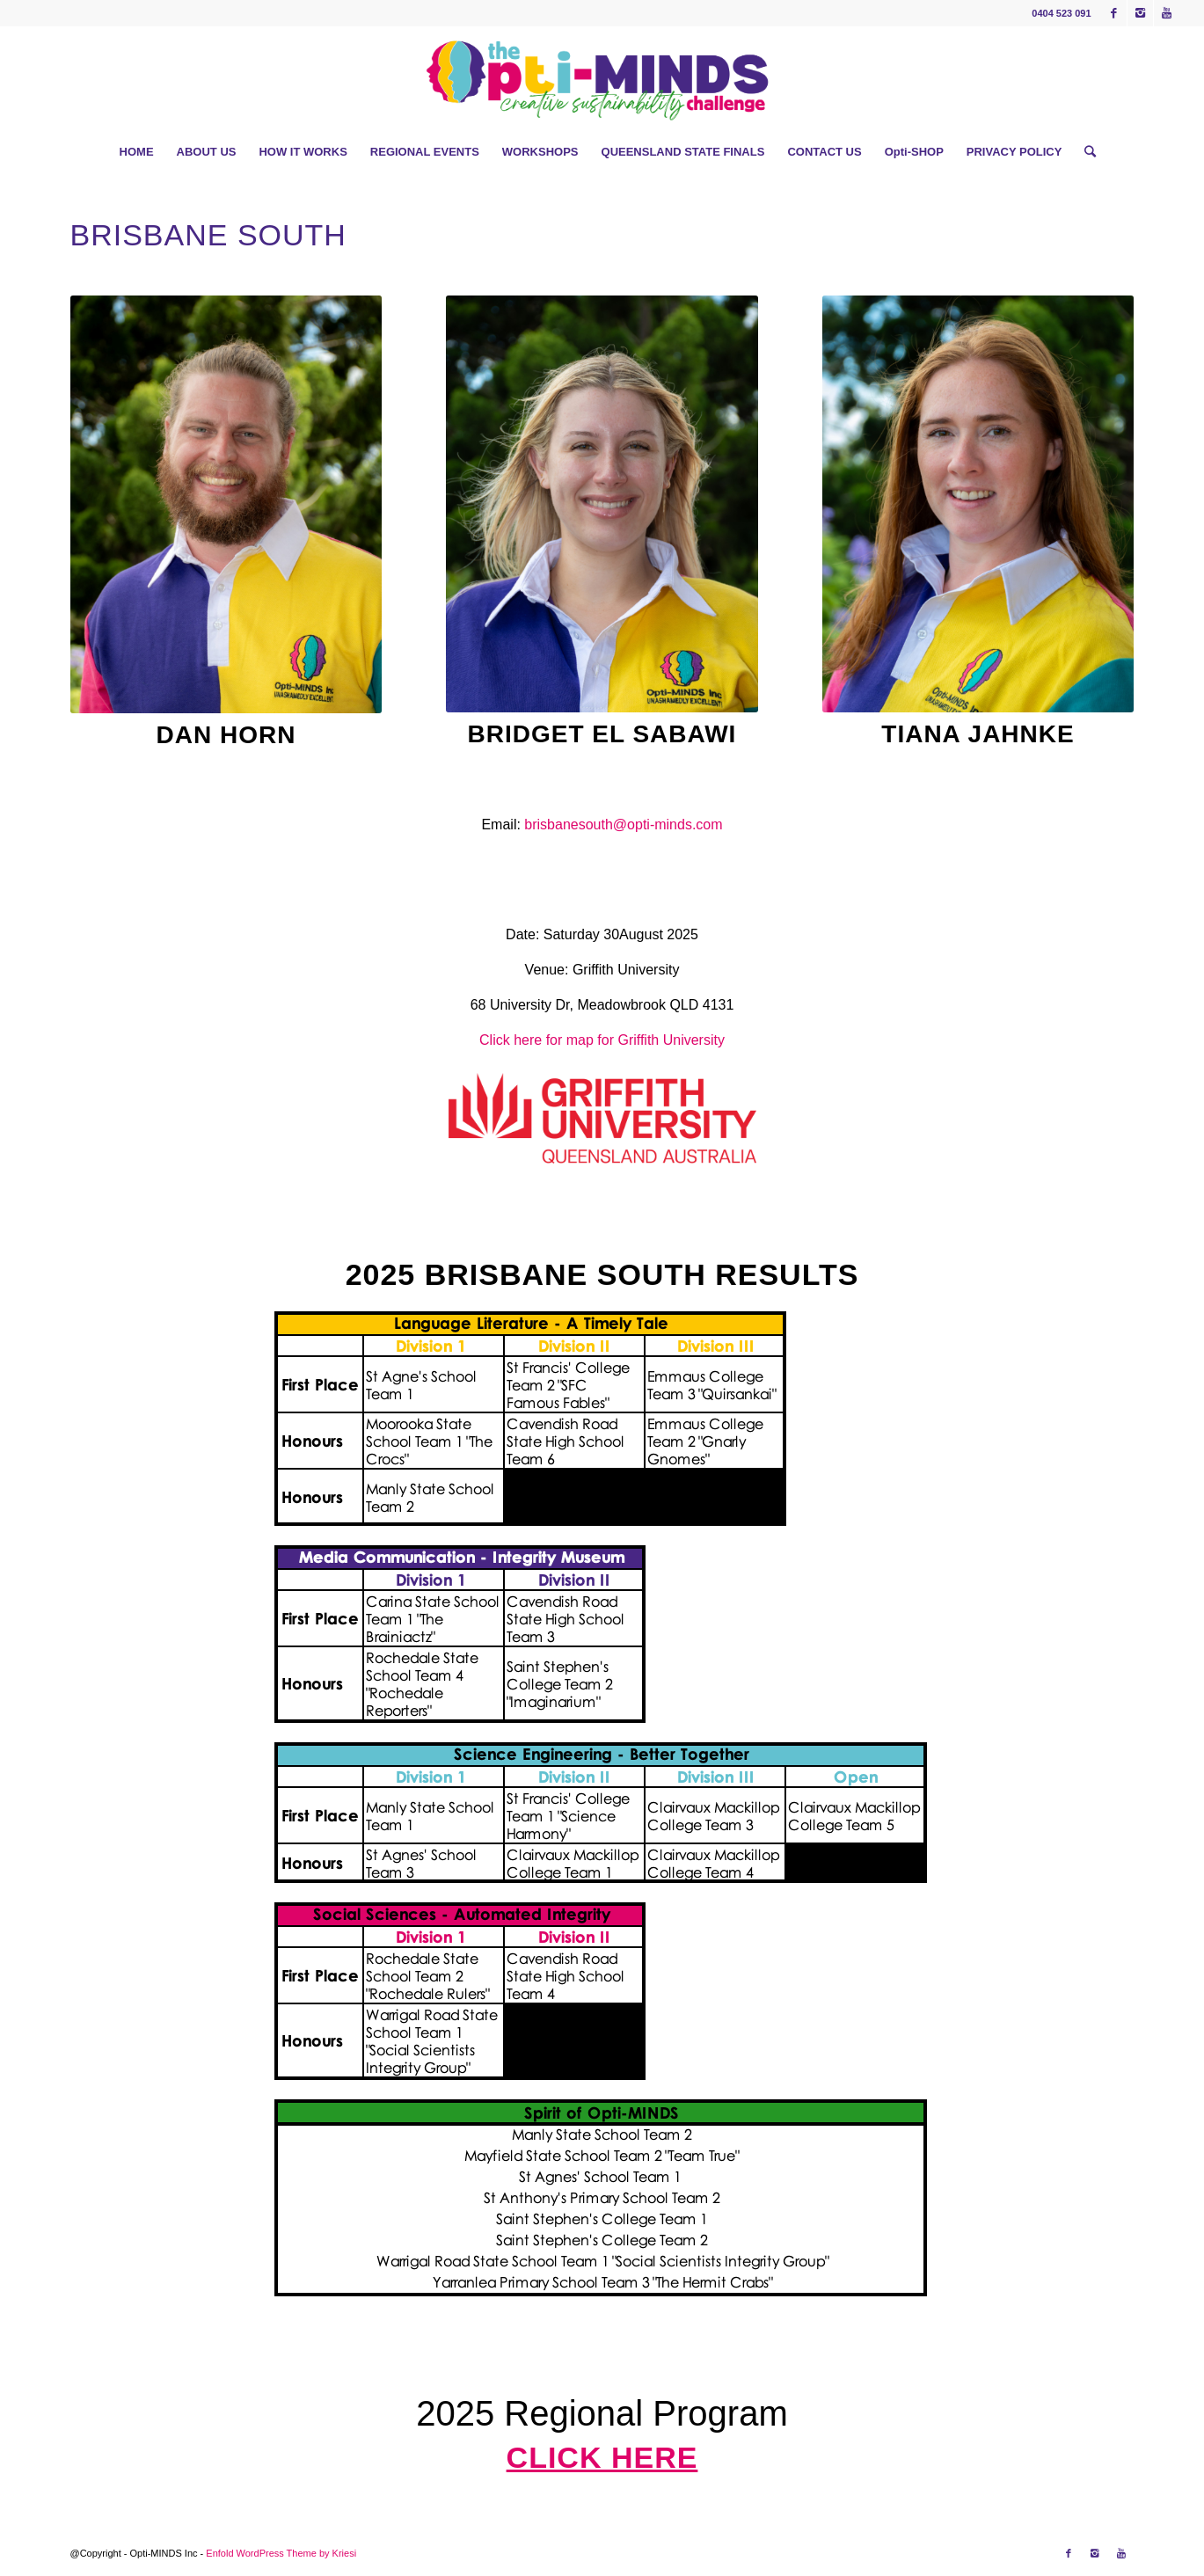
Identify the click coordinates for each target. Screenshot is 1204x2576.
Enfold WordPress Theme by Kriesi (281, 2553)
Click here (602, 2457)
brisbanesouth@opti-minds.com (623, 824)
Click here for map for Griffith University (602, 1040)
